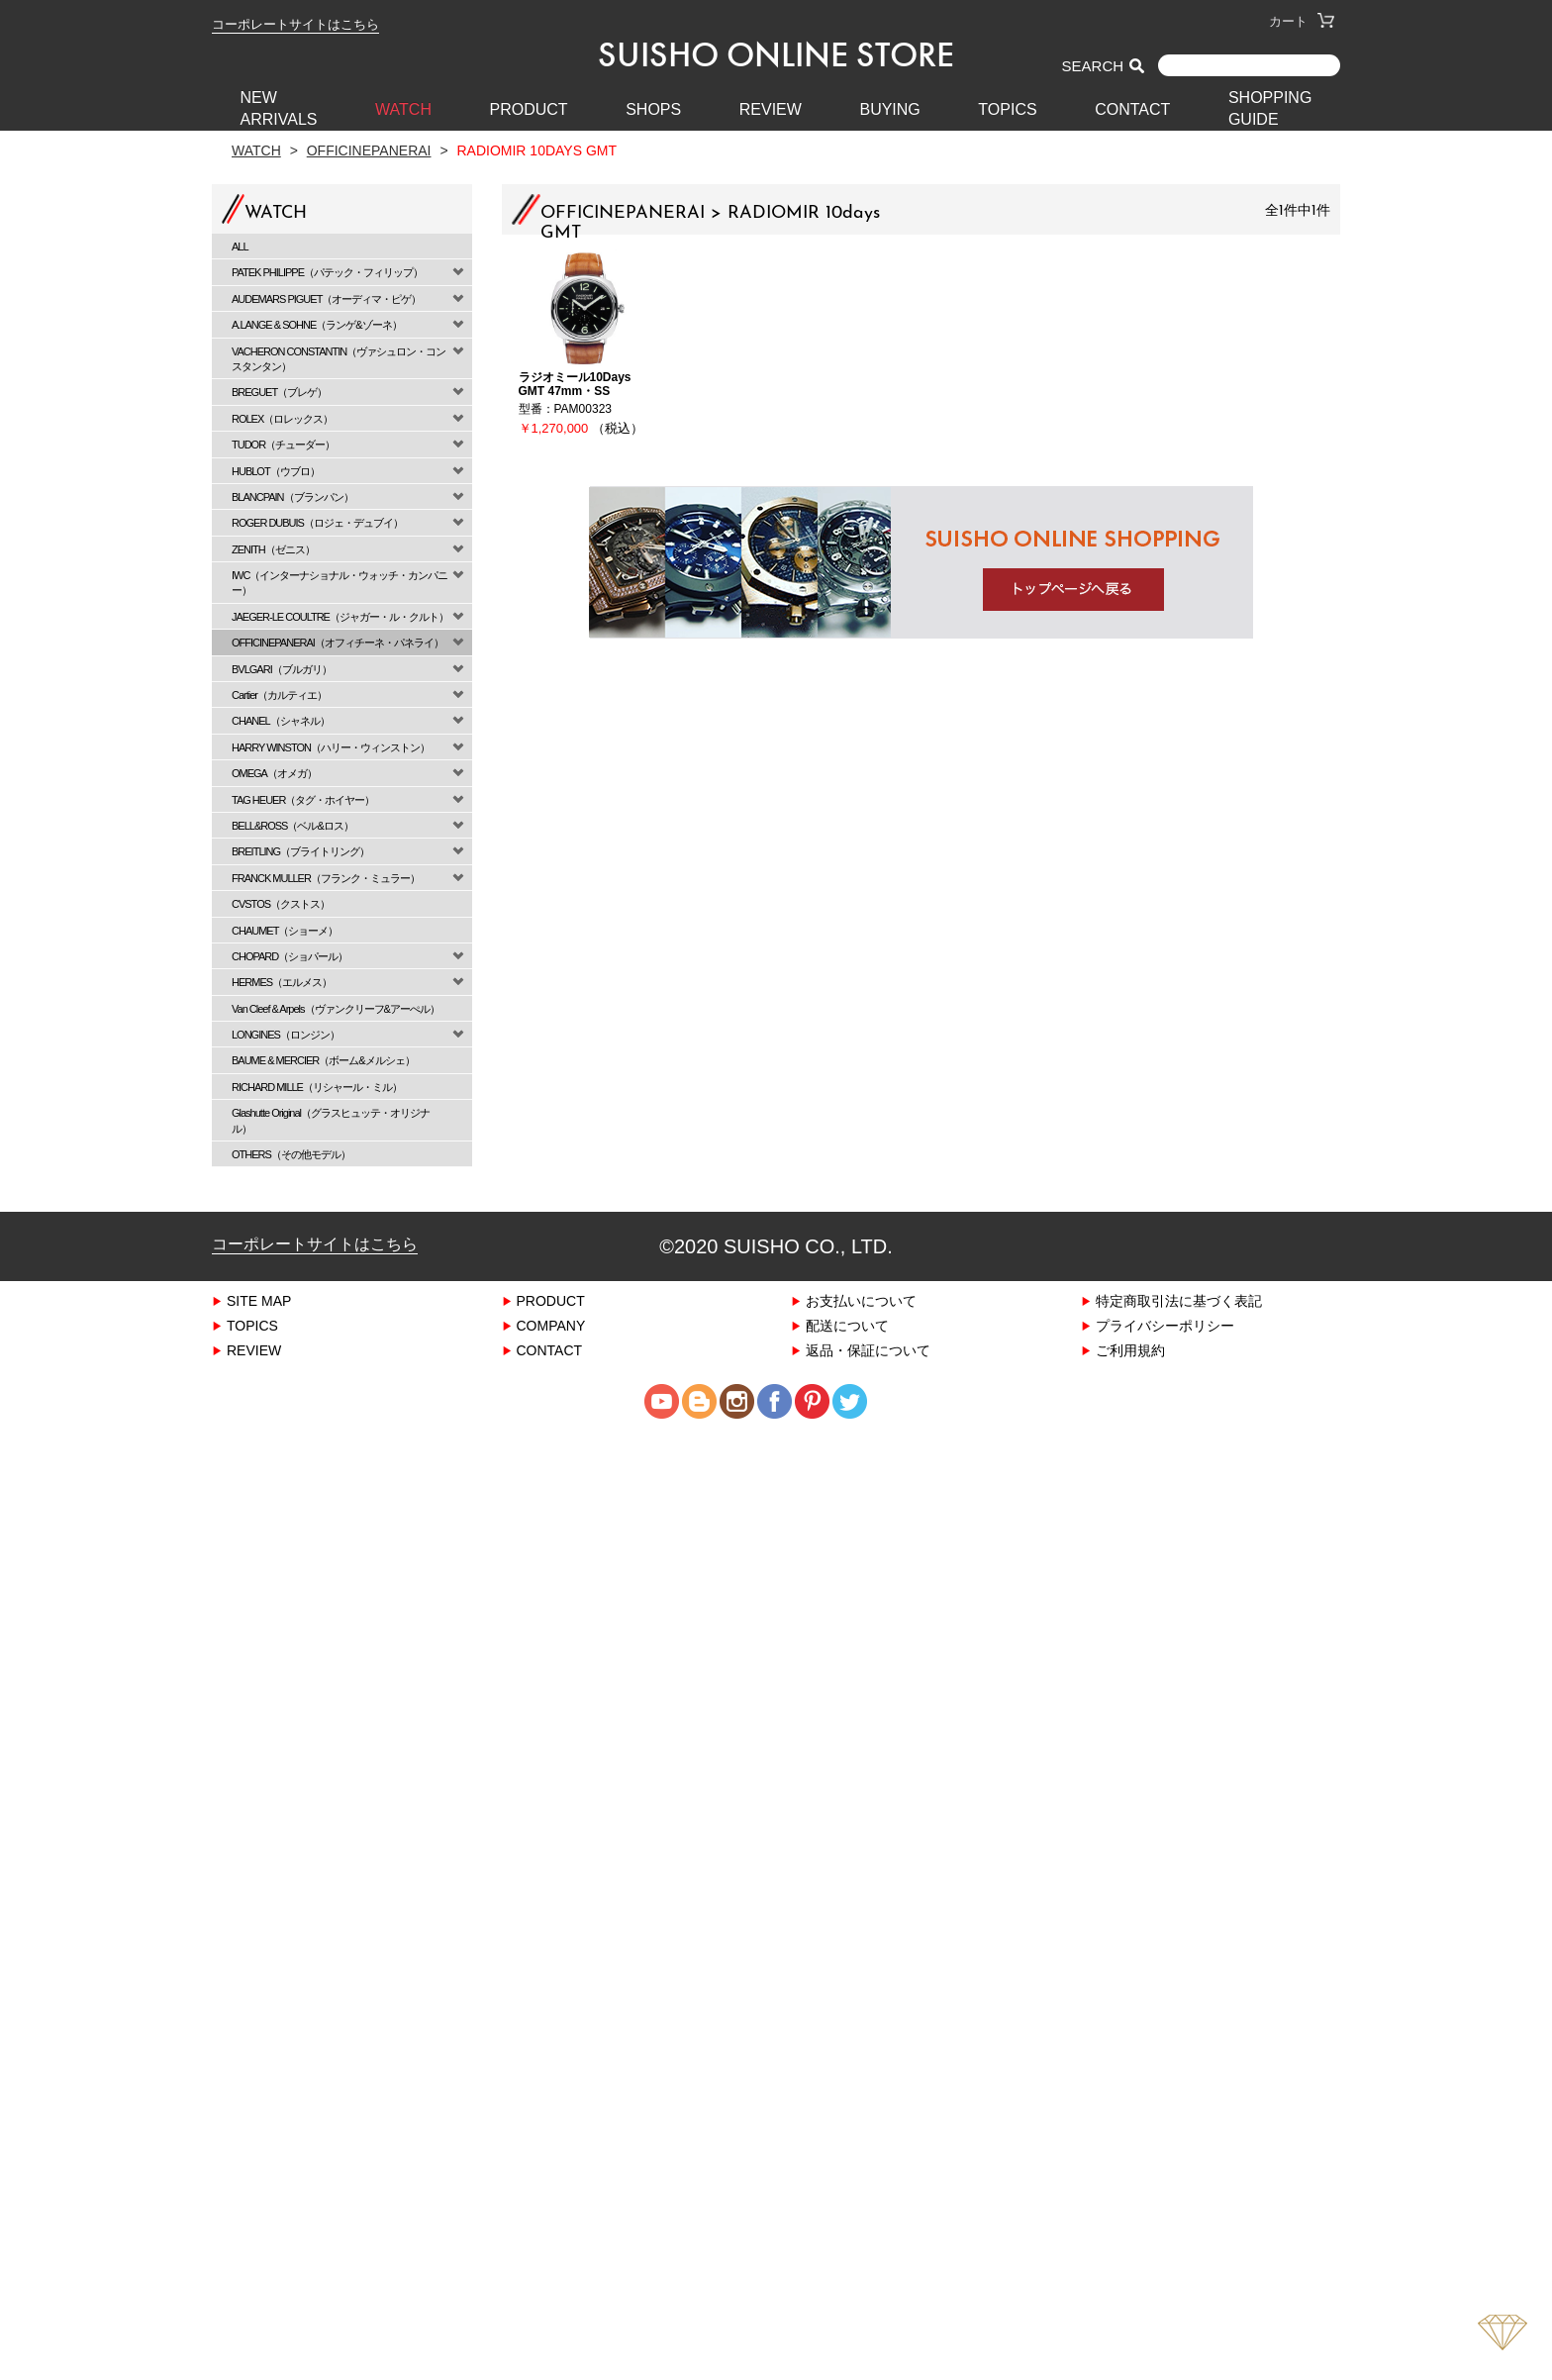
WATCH (403, 109)
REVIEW (770, 109)
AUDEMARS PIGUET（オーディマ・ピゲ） (326, 298)
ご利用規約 (1130, 1349)
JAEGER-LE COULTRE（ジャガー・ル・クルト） (340, 616)
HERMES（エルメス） (282, 981)
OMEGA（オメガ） (274, 772)
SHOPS (653, 109)
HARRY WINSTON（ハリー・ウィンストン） (331, 747)
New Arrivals (279, 108)
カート (1301, 21)
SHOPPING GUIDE (1269, 108)
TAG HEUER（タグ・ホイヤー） (303, 799)
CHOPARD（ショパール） (289, 955)
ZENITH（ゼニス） (273, 549)
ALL (240, 246)
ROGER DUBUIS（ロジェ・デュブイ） (317, 522)
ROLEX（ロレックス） (282, 418)
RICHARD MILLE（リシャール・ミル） (317, 1086)
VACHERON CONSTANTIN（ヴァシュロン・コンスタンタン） (338, 358)
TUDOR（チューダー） (283, 444)
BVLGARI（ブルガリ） (282, 668)
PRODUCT (529, 109)
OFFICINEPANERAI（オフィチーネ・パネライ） (337, 642)
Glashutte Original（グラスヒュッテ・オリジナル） (331, 1120)
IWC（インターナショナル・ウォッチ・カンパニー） (339, 582)
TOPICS (1007, 109)
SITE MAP (259, 1300)
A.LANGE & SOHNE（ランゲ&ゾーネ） (317, 324)
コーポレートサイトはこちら (295, 24)
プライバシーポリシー (1165, 1325)
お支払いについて (861, 1300)
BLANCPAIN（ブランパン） (292, 496)
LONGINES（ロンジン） (286, 1034)
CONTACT (1132, 109)
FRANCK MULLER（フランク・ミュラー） (326, 877)
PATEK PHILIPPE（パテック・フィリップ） (327, 271)
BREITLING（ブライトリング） (300, 850)
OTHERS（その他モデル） (291, 1153)
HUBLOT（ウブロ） (276, 470)
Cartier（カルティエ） (279, 694)
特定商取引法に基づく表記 (1179, 1300)
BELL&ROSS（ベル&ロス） (292, 825)
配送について (847, 1325)
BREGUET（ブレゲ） (279, 391)
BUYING (889, 109)
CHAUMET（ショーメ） (285, 930)
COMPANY (551, 1325)
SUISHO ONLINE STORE (776, 54)
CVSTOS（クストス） (281, 903)
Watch (256, 150)
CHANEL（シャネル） (281, 720)
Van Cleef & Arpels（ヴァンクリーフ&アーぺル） (335, 1008)
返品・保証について (868, 1349)
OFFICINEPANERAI (369, 150)
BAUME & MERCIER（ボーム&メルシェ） (323, 1059)
